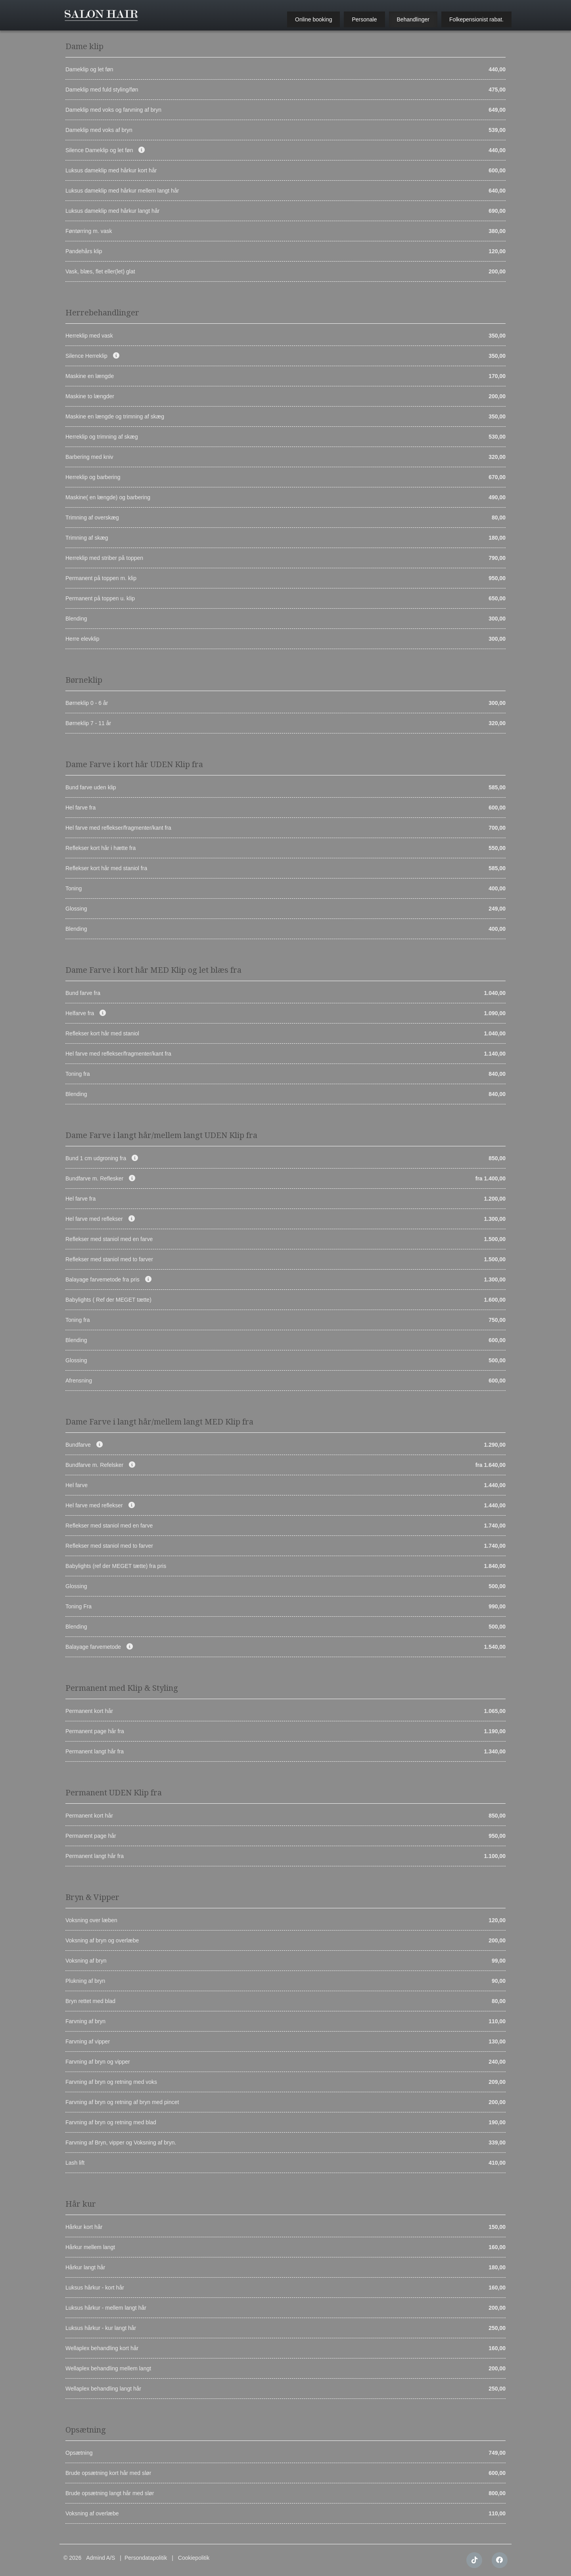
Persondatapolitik (146, 2558)
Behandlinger (413, 19)
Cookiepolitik (193, 2558)
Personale (364, 19)
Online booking (313, 19)
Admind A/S (100, 2558)
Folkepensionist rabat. (476, 19)
